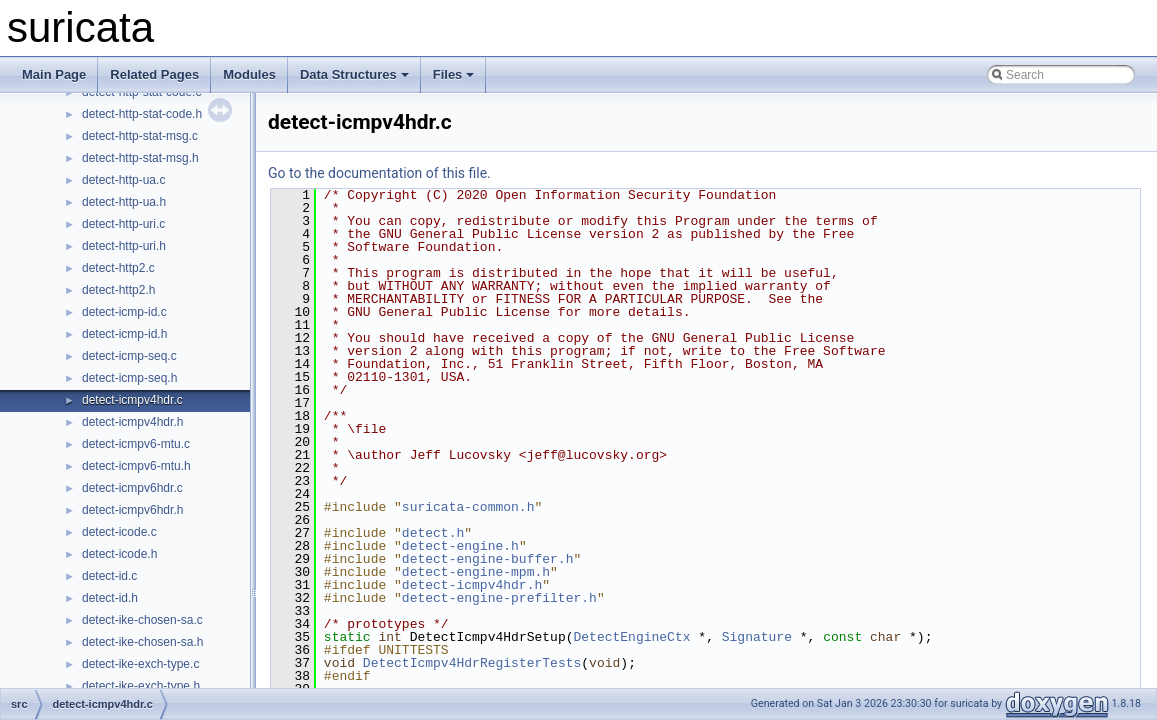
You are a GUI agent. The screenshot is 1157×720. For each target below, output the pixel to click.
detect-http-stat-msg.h (140, 158)
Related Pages (154, 74)
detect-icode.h (119, 554)
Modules (249, 74)
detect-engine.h (460, 546)
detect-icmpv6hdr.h (132, 510)
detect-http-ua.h (124, 202)
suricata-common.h (468, 507)
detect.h (433, 533)
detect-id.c (109, 576)
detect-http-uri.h (124, 246)
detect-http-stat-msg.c (140, 136)
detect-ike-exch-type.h (141, 686)
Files (454, 74)
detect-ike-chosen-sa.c (142, 620)
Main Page (54, 74)
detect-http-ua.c (123, 180)
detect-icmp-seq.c (129, 356)
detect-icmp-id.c (124, 312)
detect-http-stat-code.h (142, 114)
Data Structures (354, 74)
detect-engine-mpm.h (476, 572)
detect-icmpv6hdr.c (132, 488)
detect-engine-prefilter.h (499, 598)
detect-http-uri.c (123, 224)
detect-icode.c (119, 532)
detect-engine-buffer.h (488, 559)
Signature (757, 637)
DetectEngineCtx (631, 637)
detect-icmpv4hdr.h (132, 422)
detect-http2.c (118, 268)
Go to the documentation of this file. (379, 173)
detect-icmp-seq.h (129, 378)
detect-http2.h (118, 290)
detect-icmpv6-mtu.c (136, 444)
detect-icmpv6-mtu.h (136, 466)
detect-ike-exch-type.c (140, 664)
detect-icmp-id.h (124, 334)
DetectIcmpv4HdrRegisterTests (472, 663)
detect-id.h (110, 598)
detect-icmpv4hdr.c (132, 400)
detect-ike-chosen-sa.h (142, 642)
